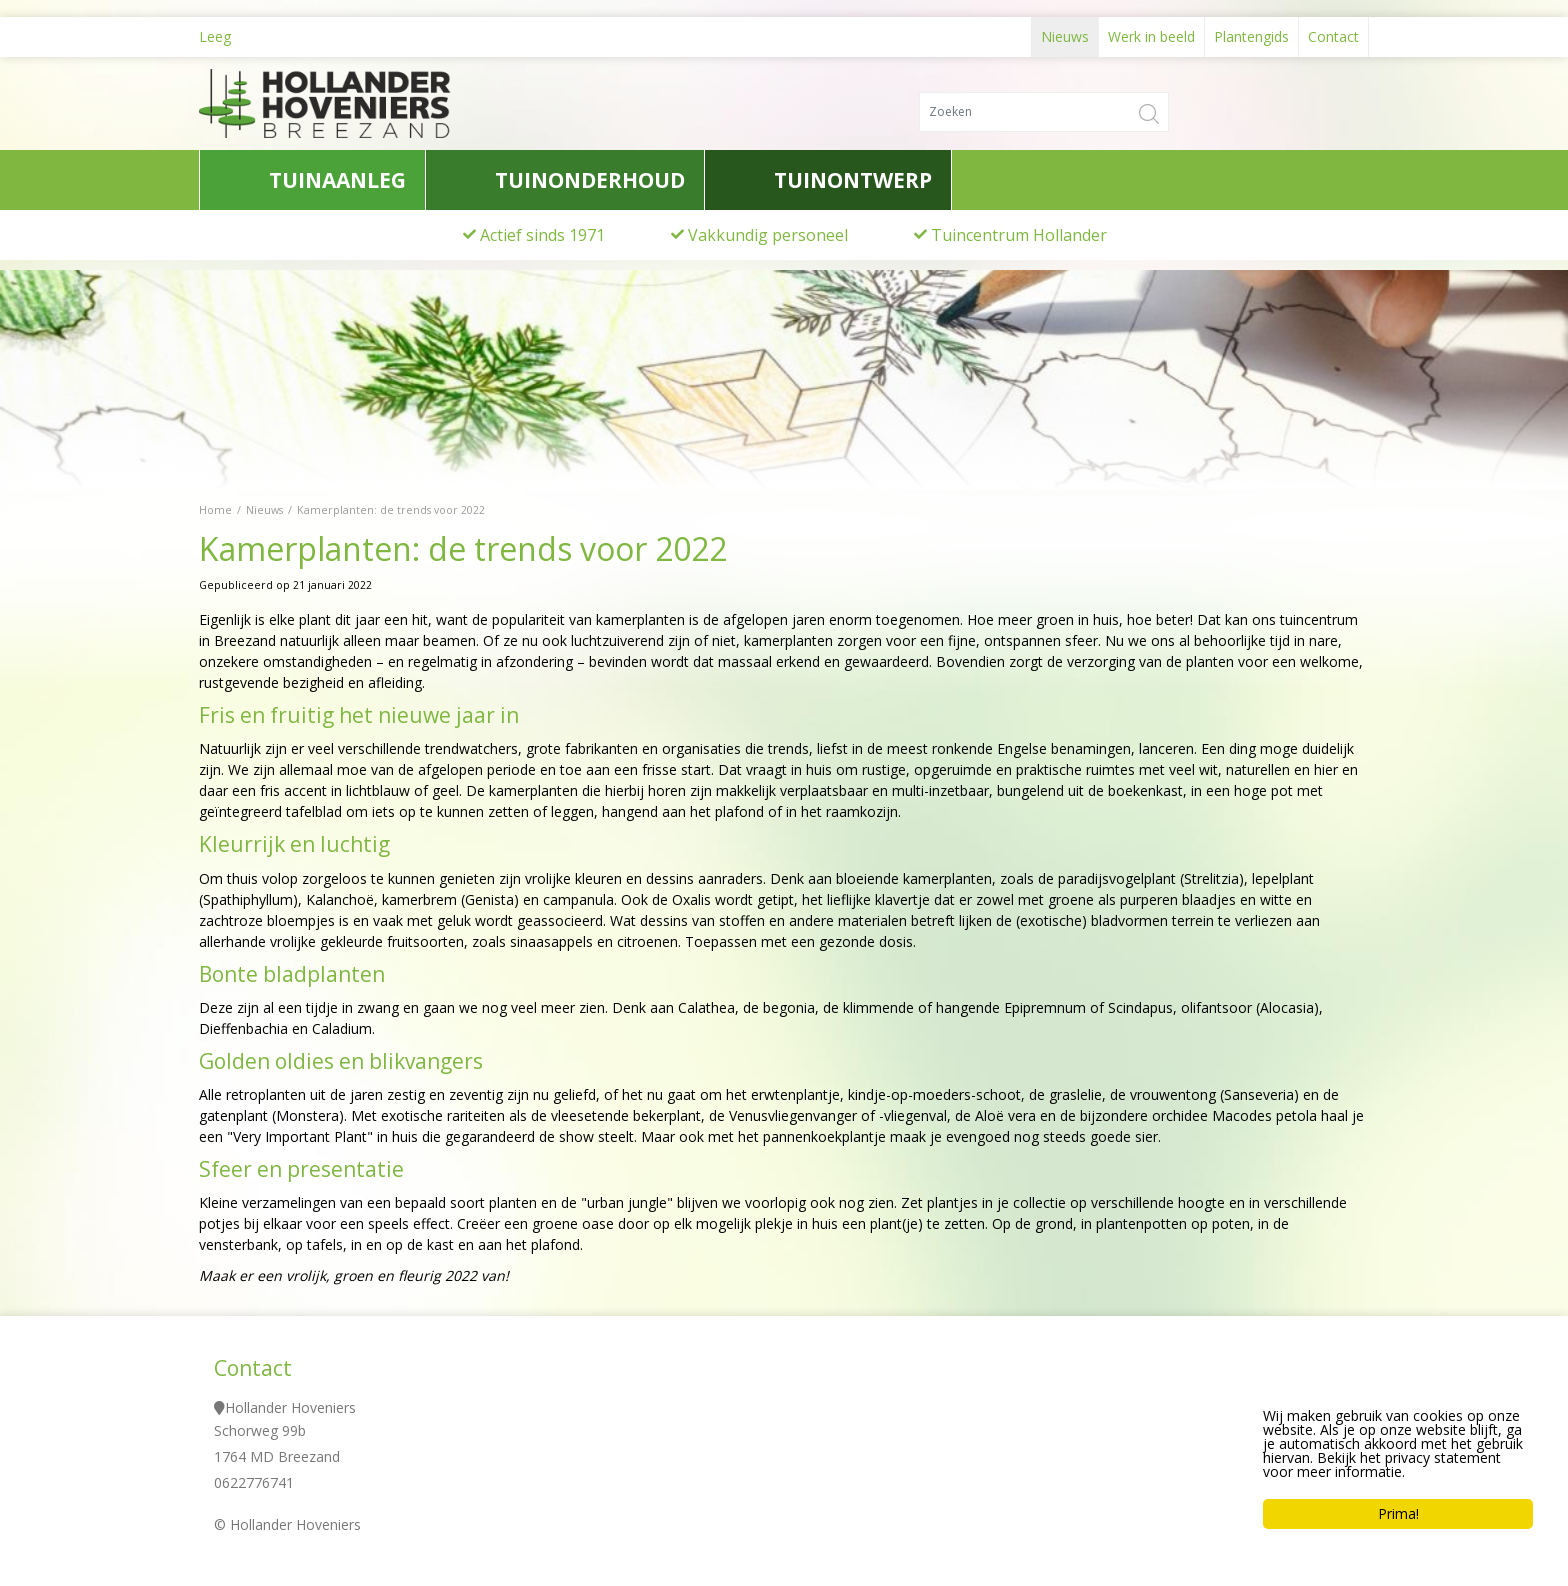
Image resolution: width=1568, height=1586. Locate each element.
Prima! (1398, 1515)
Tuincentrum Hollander (1019, 235)
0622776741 (254, 1482)
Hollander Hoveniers (290, 1407)
